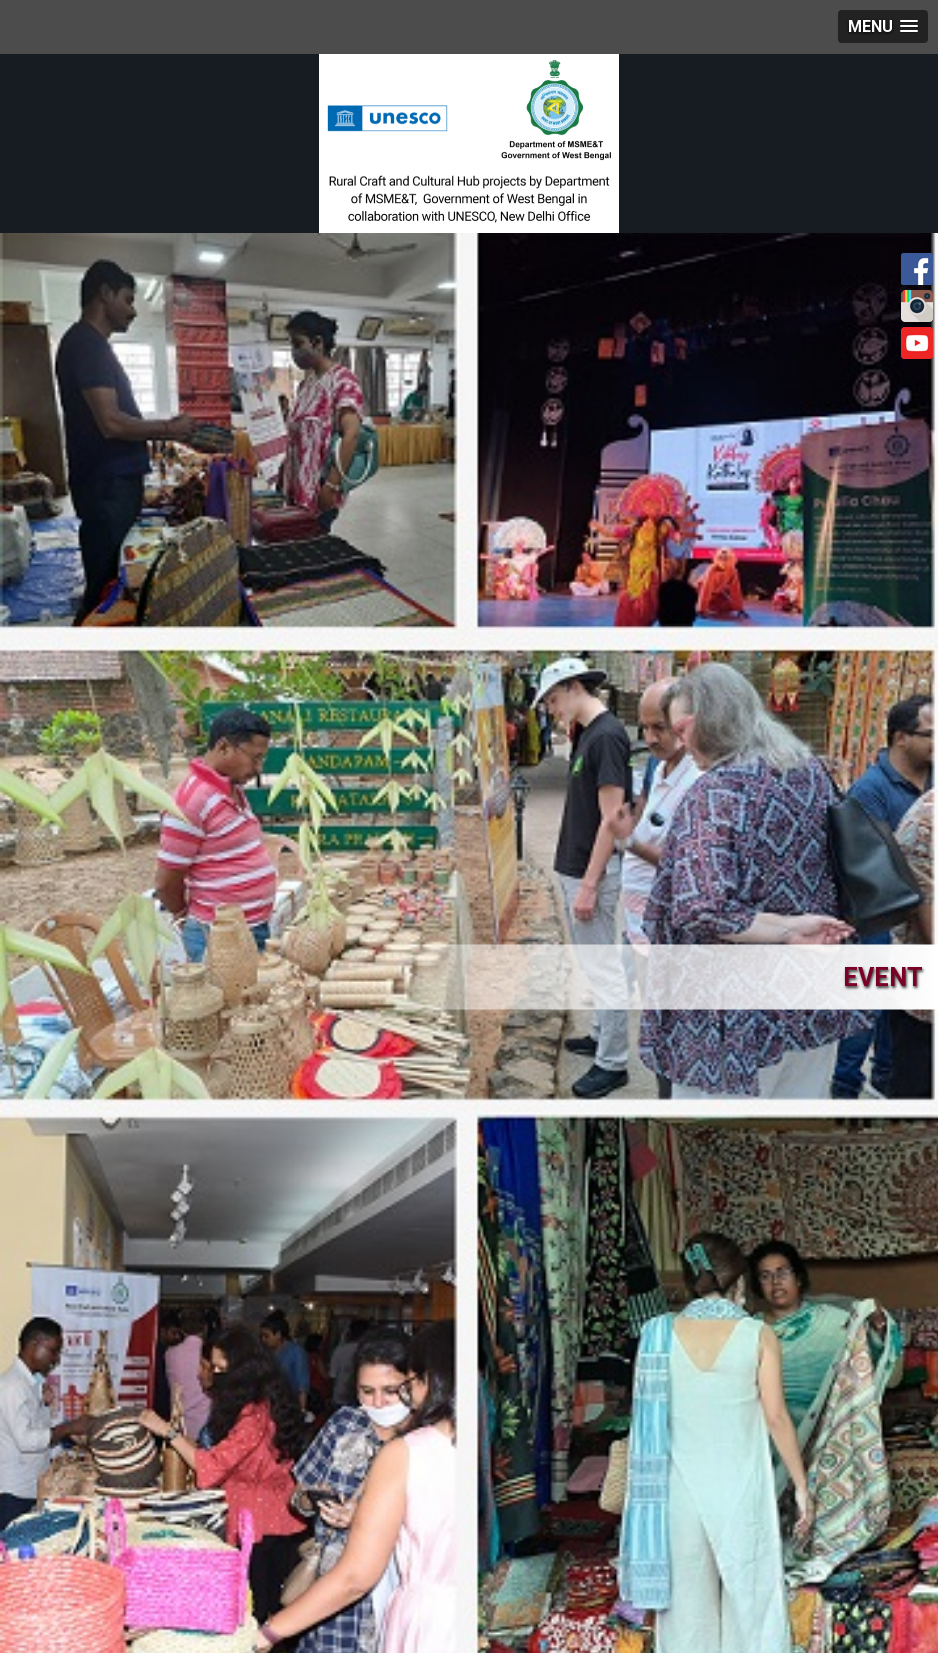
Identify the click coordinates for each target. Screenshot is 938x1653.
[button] (883, 26)
